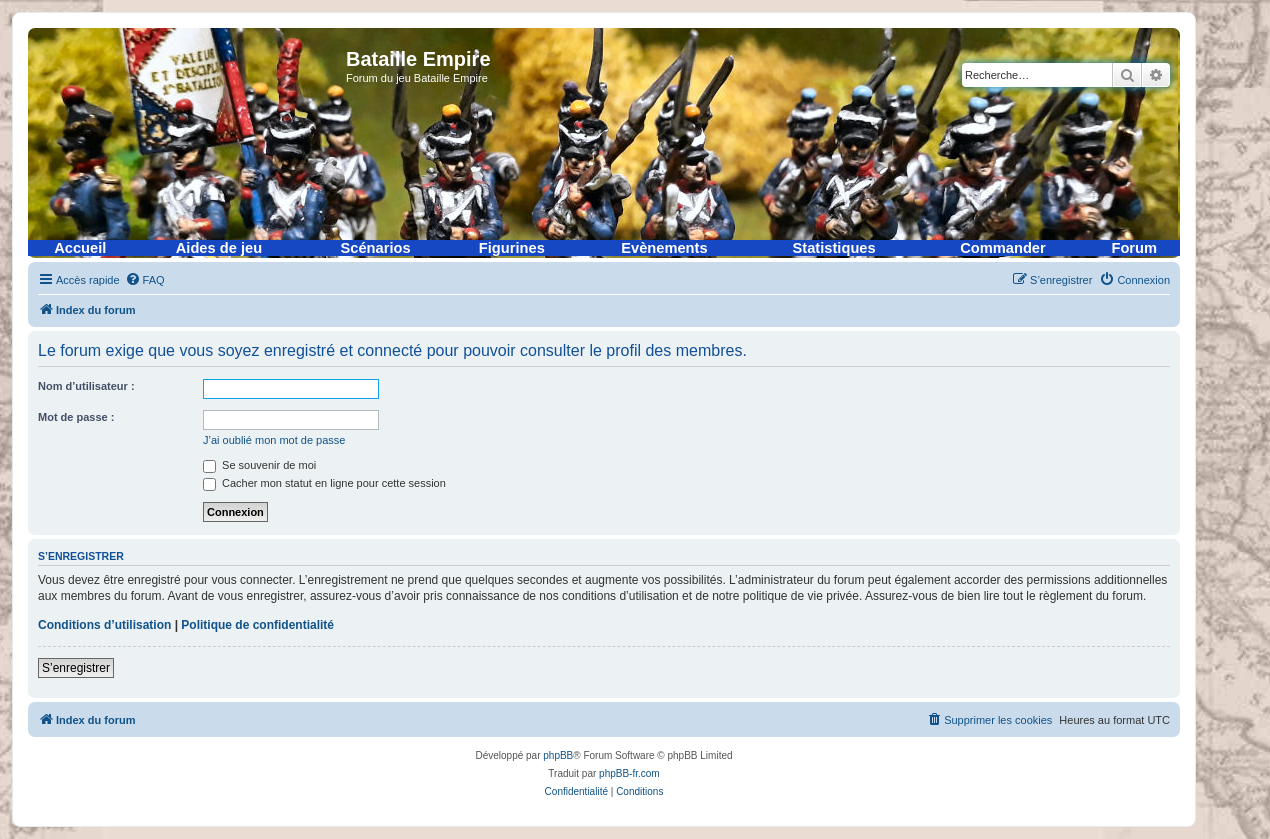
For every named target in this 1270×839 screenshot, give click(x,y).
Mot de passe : (76, 417)
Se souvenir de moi (259, 465)
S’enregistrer (76, 668)
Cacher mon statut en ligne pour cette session (324, 483)
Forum (1134, 248)
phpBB (558, 755)
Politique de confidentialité (257, 625)
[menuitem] (145, 280)
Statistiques (834, 248)
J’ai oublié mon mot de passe (274, 440)
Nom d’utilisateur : (86, 386)
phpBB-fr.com (629, 773)
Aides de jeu (219, 248)
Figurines (512, 248)
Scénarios (376, 248)
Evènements (664, 248)
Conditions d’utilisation (104, 625)
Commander (1003, 248)
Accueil (80, 248)
